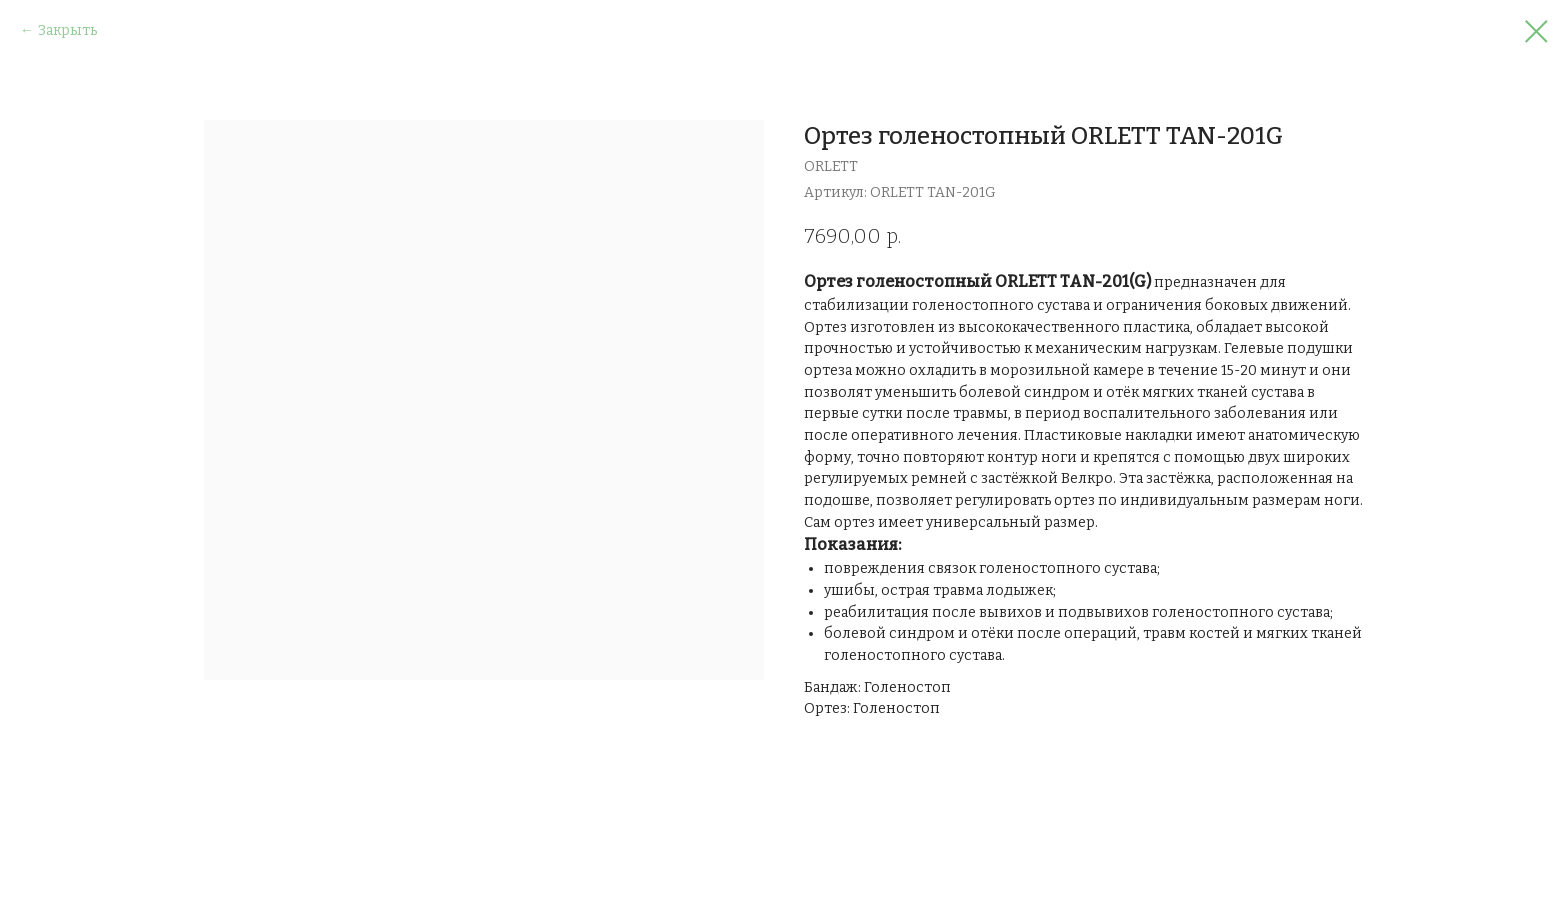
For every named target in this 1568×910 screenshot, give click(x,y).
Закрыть (67, 30)
